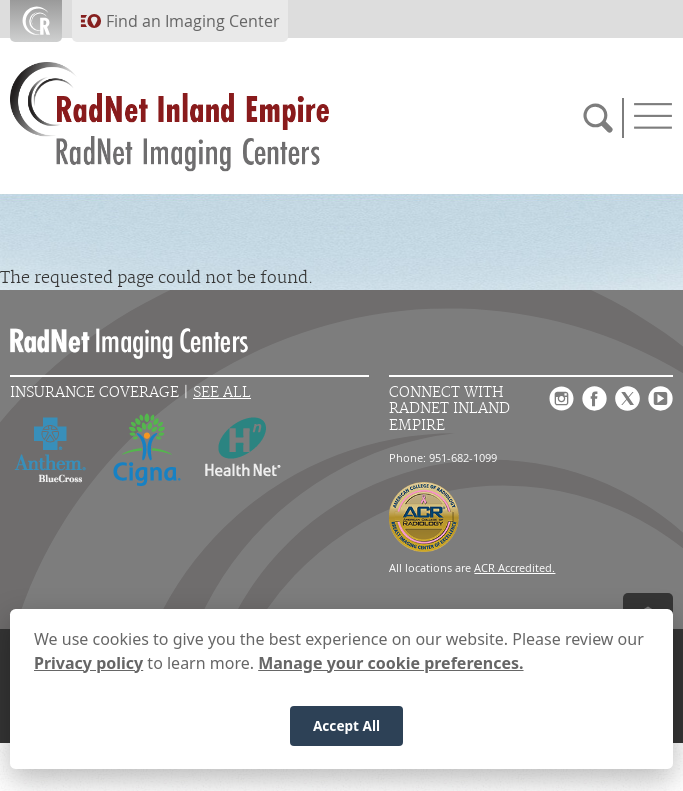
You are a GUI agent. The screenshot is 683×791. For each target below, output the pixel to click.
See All (222, 392)
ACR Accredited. (514, 567)
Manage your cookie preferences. (390, 671)
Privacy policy (88, 671)
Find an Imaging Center (193, 21)
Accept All (346, 733)
